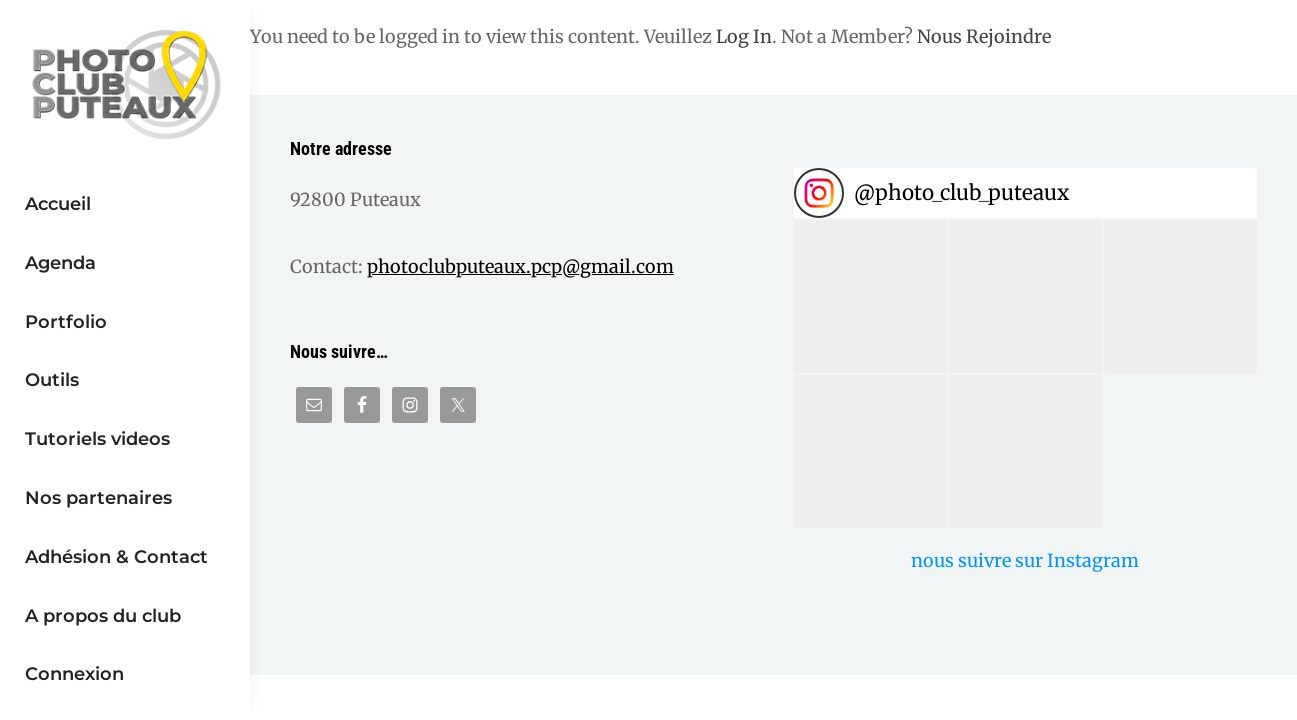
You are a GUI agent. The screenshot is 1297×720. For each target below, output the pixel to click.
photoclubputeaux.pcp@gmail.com (520, 266)
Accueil (58, 203)
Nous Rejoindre (984, 36)
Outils (52, 379)
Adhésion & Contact (116, 556)
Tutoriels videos (97, 438)
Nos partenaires (98, 497)
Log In (744, 36)
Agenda (60, 262)
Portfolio (66, 321)
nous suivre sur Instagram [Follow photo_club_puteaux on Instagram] (1025, 560)
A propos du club (103, 615)
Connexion (74, 673)
